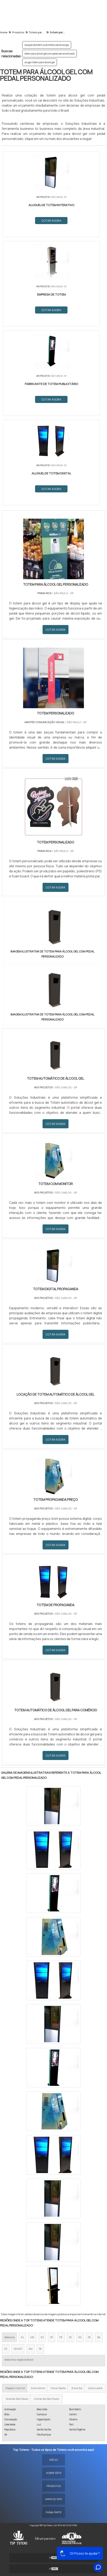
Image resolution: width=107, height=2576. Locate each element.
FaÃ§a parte (54, 2512)
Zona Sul (76, 2388)
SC (70, 2337)
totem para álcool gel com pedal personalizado (50, 53)
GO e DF (18, 2348)
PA (40, 2348)
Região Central (15, 2388)
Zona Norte (38, 2388)
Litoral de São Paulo (46, 2399)
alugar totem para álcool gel (40, 62)
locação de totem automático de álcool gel (47, 45)
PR (60, 2337)
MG (32, 2337)
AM (30, 2348)
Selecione (9, 2337)
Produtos (54, 2486)
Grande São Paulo (17, 2399)
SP (51, 2337)
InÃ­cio (53, 2460)
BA (98, 2337)
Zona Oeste (58, 2388)
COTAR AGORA (51, 220)
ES (42, 2337)
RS (79, 2337)
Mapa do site (53, 2499)
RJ (22, 2337)
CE (5, 2348)
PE (89, 2337)
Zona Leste (95, 2388)
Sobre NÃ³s (53, 2473)
